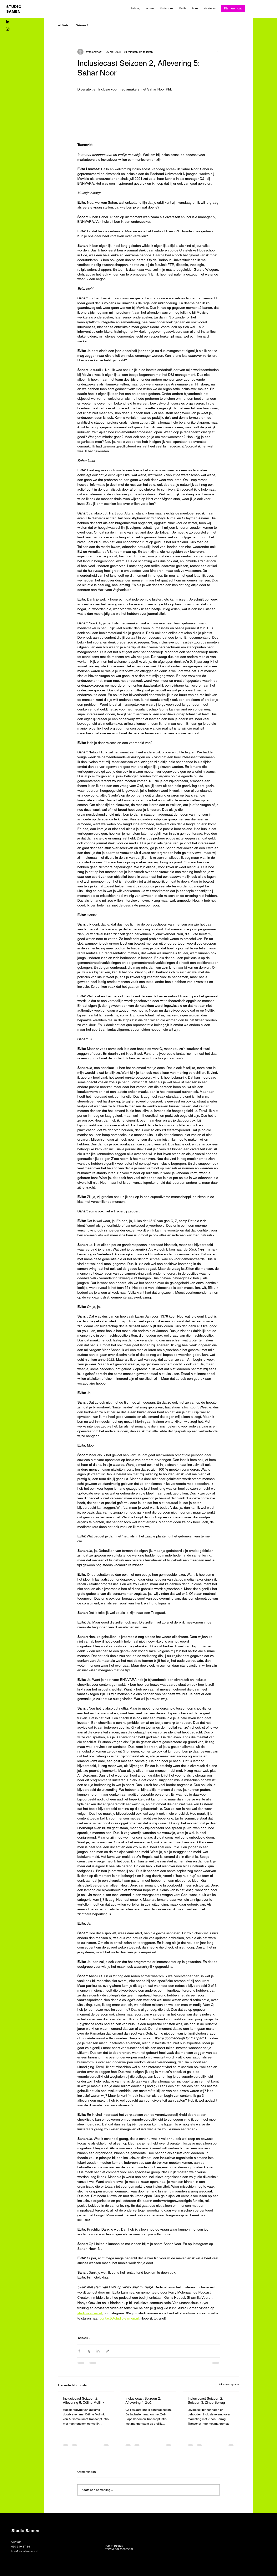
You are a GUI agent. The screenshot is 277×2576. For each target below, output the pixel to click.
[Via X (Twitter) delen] (88, 2351)
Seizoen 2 (82, 25)
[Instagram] (7, 28)
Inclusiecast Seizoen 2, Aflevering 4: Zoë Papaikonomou (143, 2400)
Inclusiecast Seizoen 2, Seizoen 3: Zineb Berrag (206, 2400)
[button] (135, 8)
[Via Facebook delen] (79, 2351)
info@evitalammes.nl (24, 2551)
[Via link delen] (107, 2351)
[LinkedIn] (7, 21)
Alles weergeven (229, 2384)
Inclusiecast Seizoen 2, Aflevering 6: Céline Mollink (83, 2400)
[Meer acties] (217, 51)
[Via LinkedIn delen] (98, 2351)
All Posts (63, 25)
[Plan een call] (233, 8)
